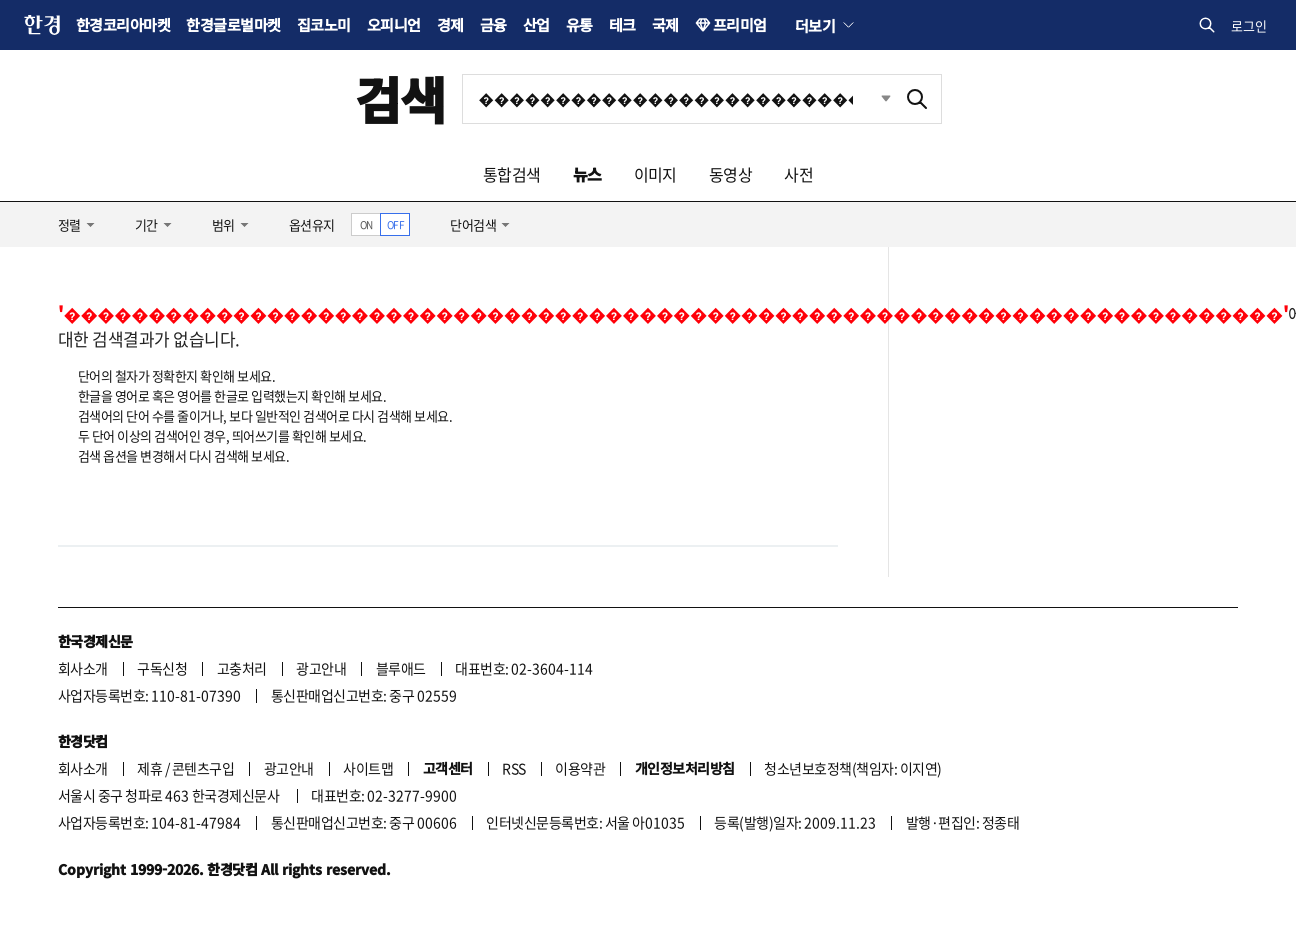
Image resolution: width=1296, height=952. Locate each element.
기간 (146, 224)
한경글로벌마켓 (233, 24)
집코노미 (324, 24)
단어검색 (473, 224)
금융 (493, 24)
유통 (579, 24)
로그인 (1249, 25)
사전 (798, 174)
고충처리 (242, 668)
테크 (622, 24)
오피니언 (394, 24)
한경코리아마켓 (123, 24)
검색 (400, 98)
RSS (513, 768)
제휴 (149, 768)
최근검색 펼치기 (871, 99)
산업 (536, 24)
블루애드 (401, 668)
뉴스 (587, 174)
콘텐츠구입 (203, 768)
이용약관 (580, 768)
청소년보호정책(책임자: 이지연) (852, 768)
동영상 (730, 174)
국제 (665, 24)
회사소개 (83, 668)
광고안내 (321, 668)
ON (366, 224)
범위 (223, 224)
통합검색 (512, 174)
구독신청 (162, 668)
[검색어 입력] (678, 99)
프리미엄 (740, 24)
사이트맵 (368, 768)
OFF (395, 224)
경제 (450, 24)
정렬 (69, 224)
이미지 (655, 174)
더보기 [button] (815, 25)
